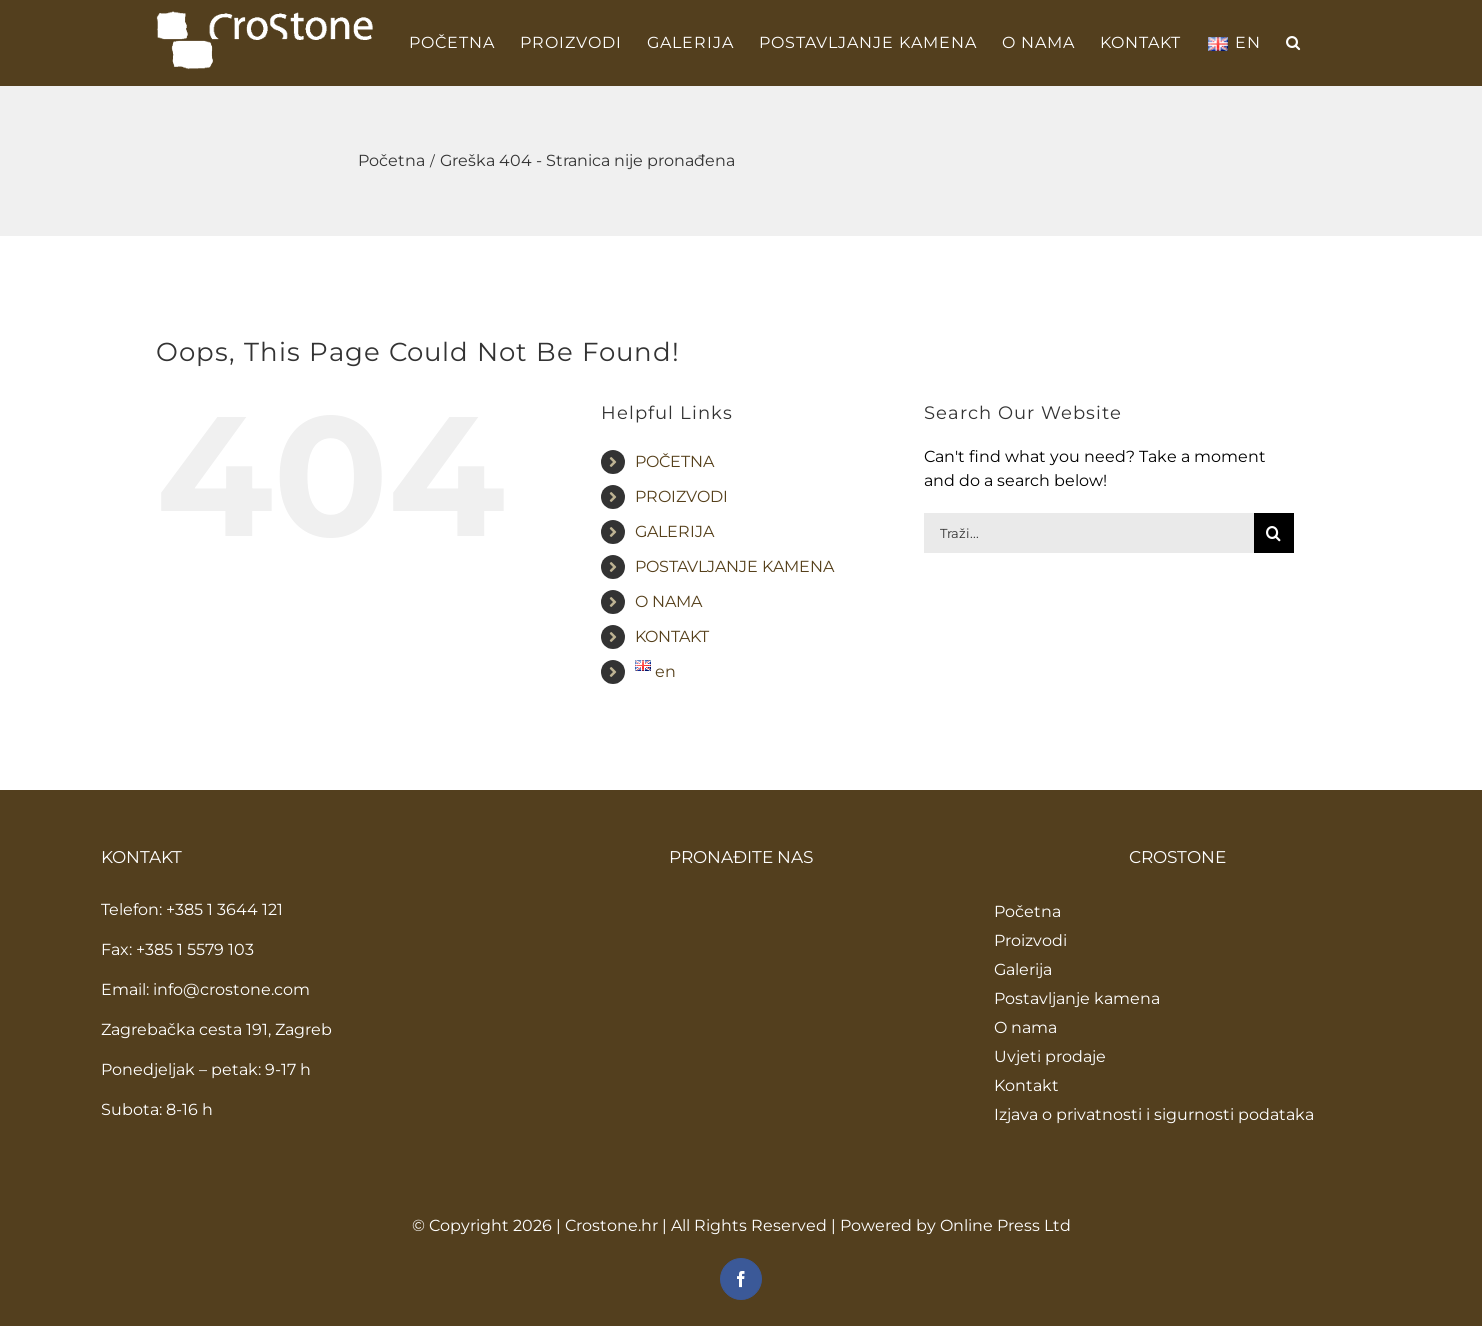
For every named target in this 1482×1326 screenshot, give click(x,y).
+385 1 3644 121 (224, 909)
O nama (1025, 1027)
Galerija (1023, 969)
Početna (1027, 911)
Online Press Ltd (1005, 1225)
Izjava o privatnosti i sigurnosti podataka (1154, 1114)
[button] (1293, 43)
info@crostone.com (231, 989)
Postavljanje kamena (1077, 998)
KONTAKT (672, 636)
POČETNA (674, 461)
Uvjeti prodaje (1050, 1056)
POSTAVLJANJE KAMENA (734, 566)
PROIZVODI (681, 496)
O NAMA (668, 601)
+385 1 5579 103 (195, 949)
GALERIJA (674, 531)
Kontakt (1026, 1085)
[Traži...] (1089, 533)
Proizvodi (1030, 940)
